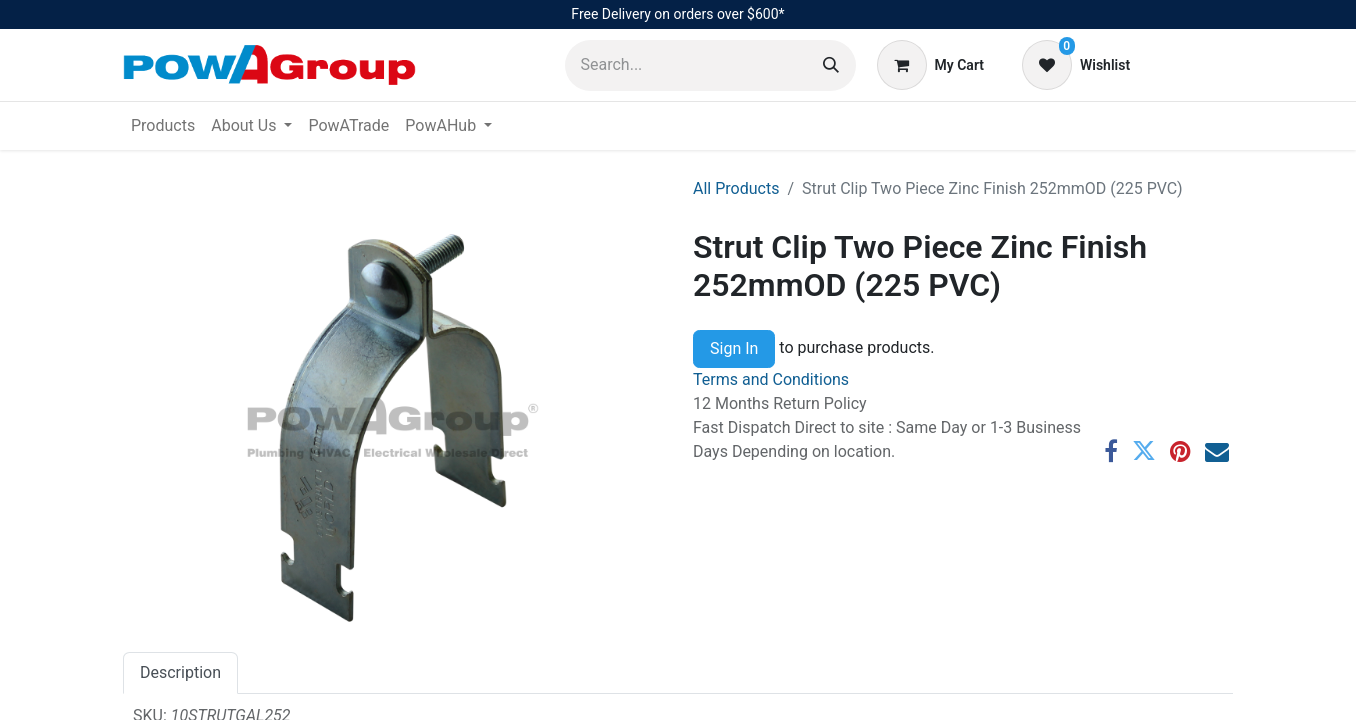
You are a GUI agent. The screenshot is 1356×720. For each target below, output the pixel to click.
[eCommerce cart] (930, 65)
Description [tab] (180, 672)
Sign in (1192, 64)
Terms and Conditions (771, 379)
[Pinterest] (1180, 451)
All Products (736, 188)
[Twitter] (1144, 451)
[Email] (1217, 451)
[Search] (831, 65)
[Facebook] (1111, 451)
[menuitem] (163, 126)
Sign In (734, 348)
